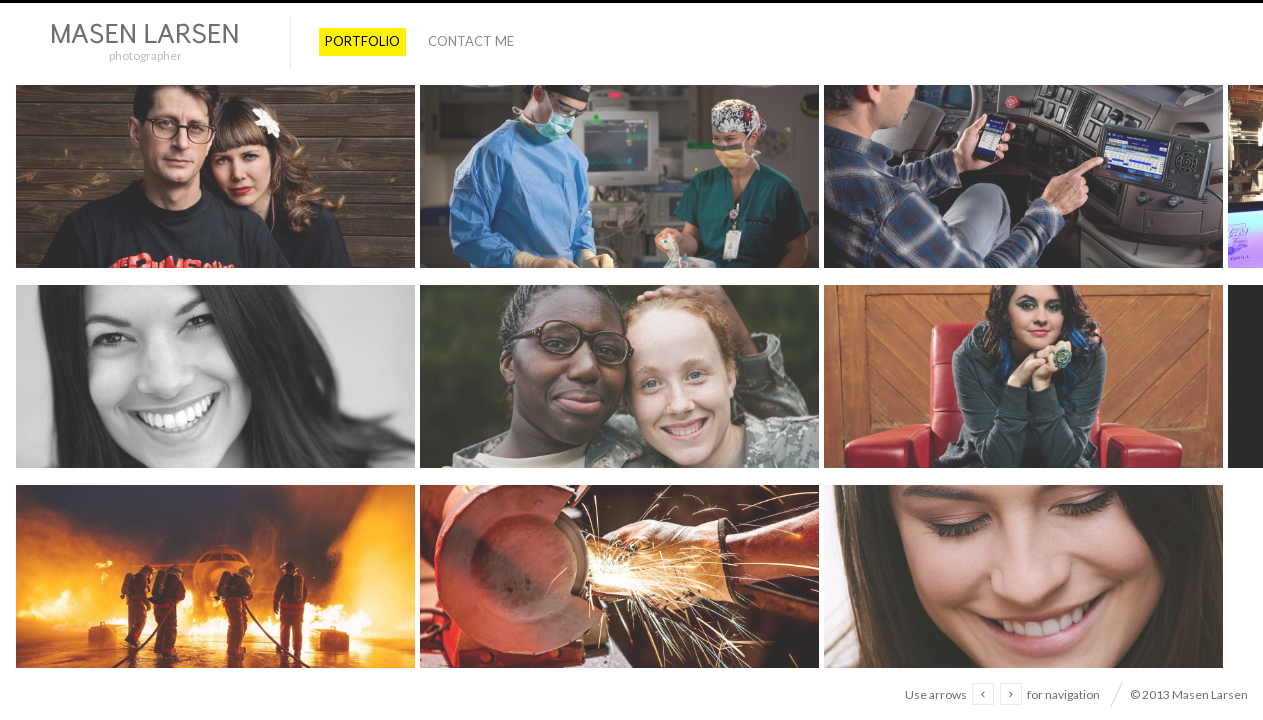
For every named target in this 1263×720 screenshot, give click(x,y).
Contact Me (471, 41)
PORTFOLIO (362, 41)
